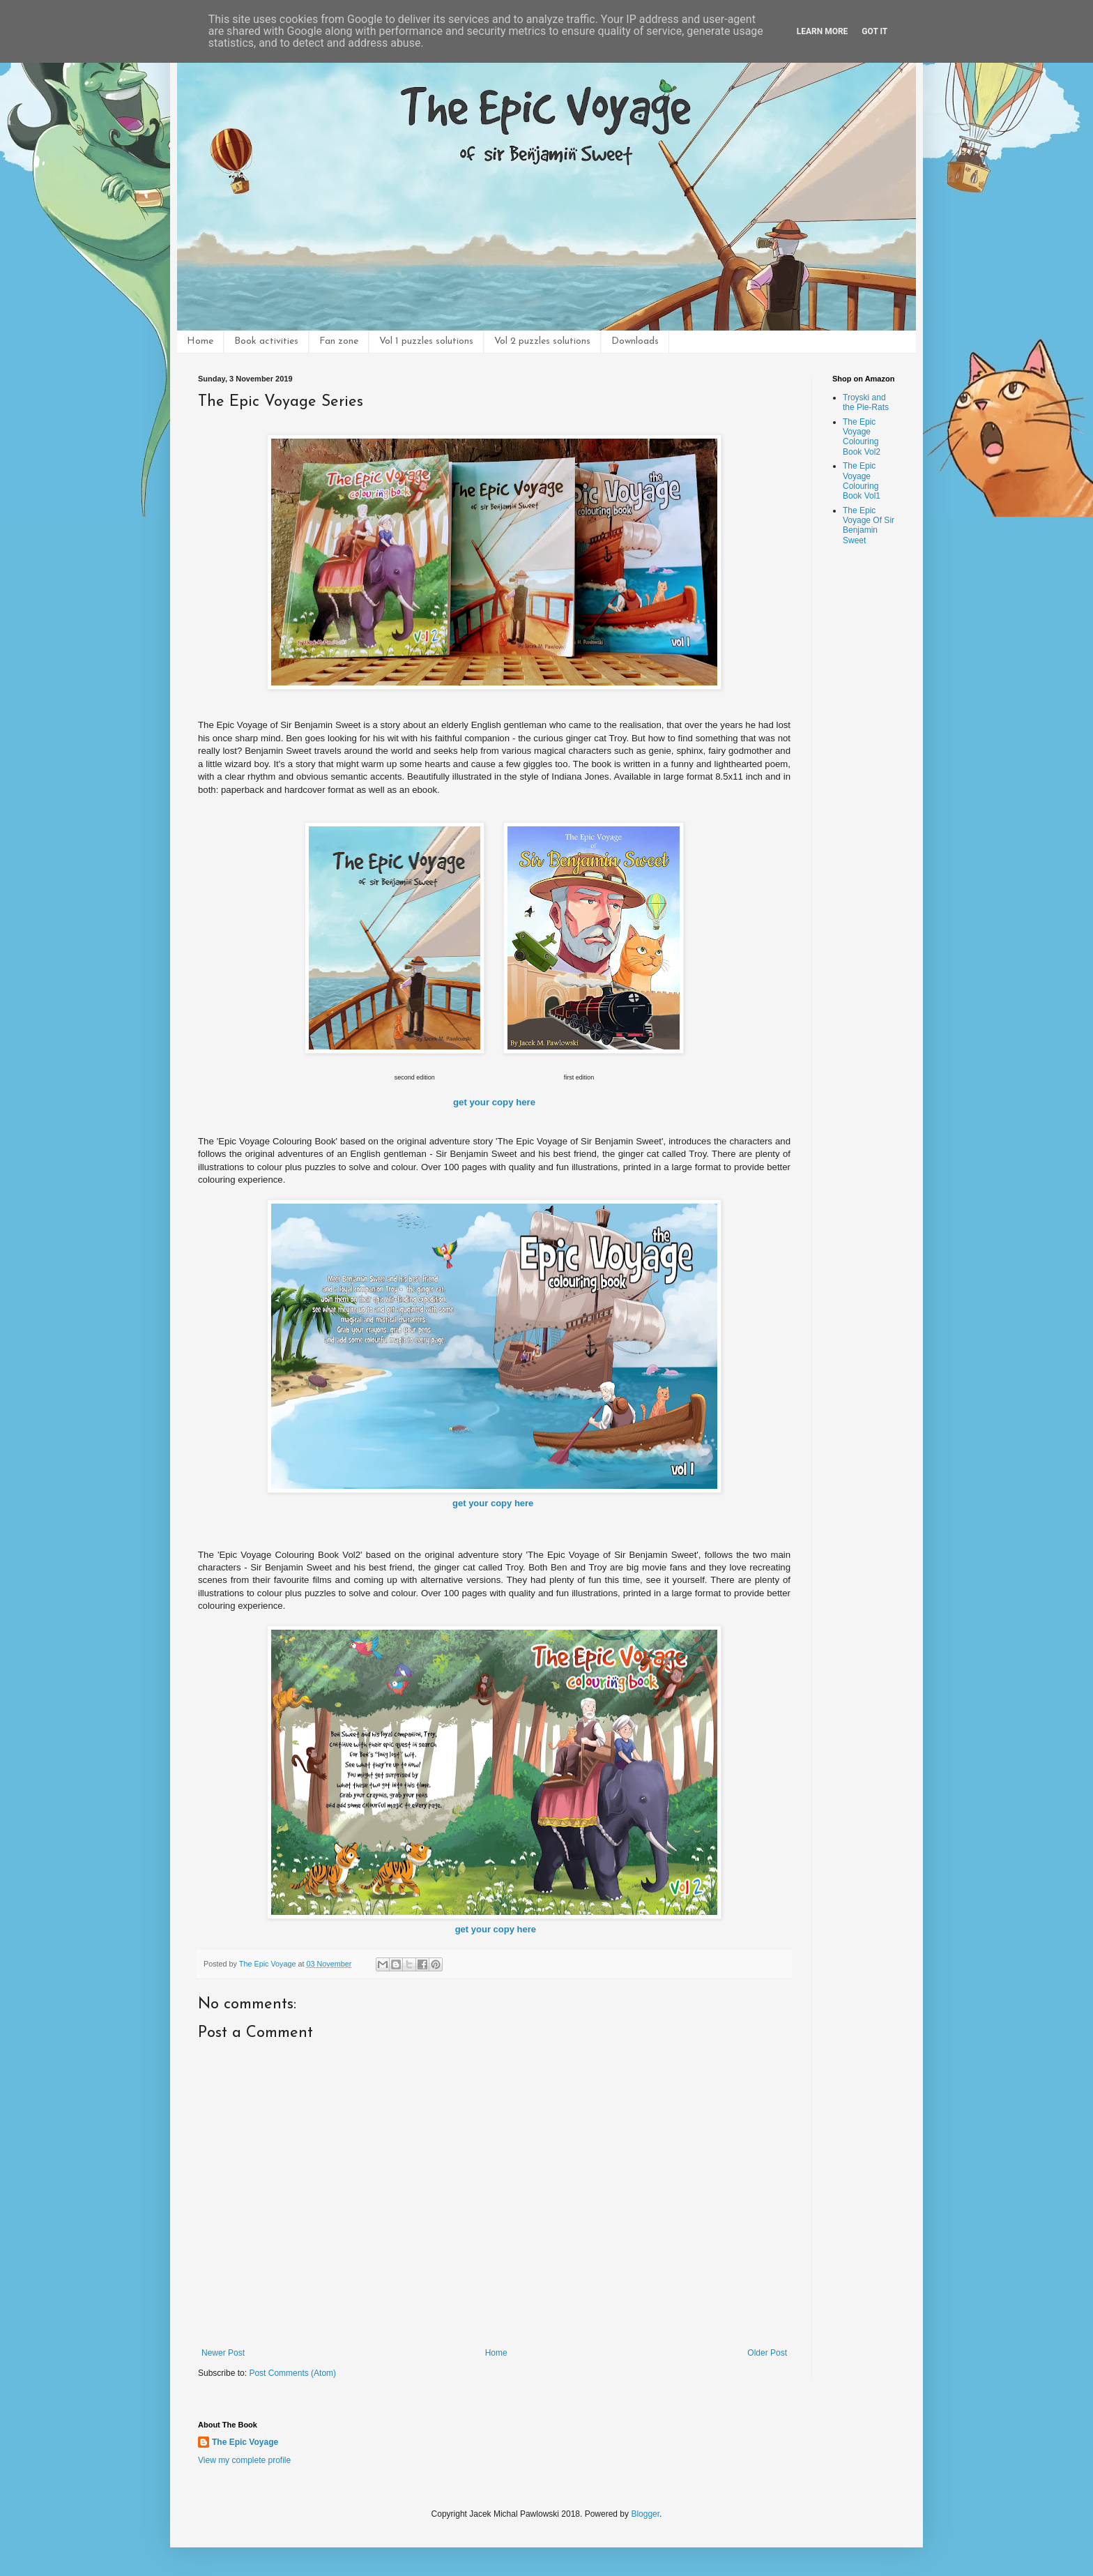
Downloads (635, 341)
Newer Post (223, 2353)
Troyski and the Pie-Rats (866, 402)
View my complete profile (244, 2460)
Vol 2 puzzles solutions (542, 341)
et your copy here (497, 1102)
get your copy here (492, 1503)
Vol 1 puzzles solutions (426, 341)
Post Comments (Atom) (292, 2373)
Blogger (645, 2514)
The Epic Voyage (245, 2442)
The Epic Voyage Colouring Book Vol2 (861, 437)
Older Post (767, 2353)
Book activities (266, 341)
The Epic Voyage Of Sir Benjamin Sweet (868, 525)
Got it (874, 31)
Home (200, 341)
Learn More (822, 31)
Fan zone (338, 341)
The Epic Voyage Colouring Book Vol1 (861, 481)
